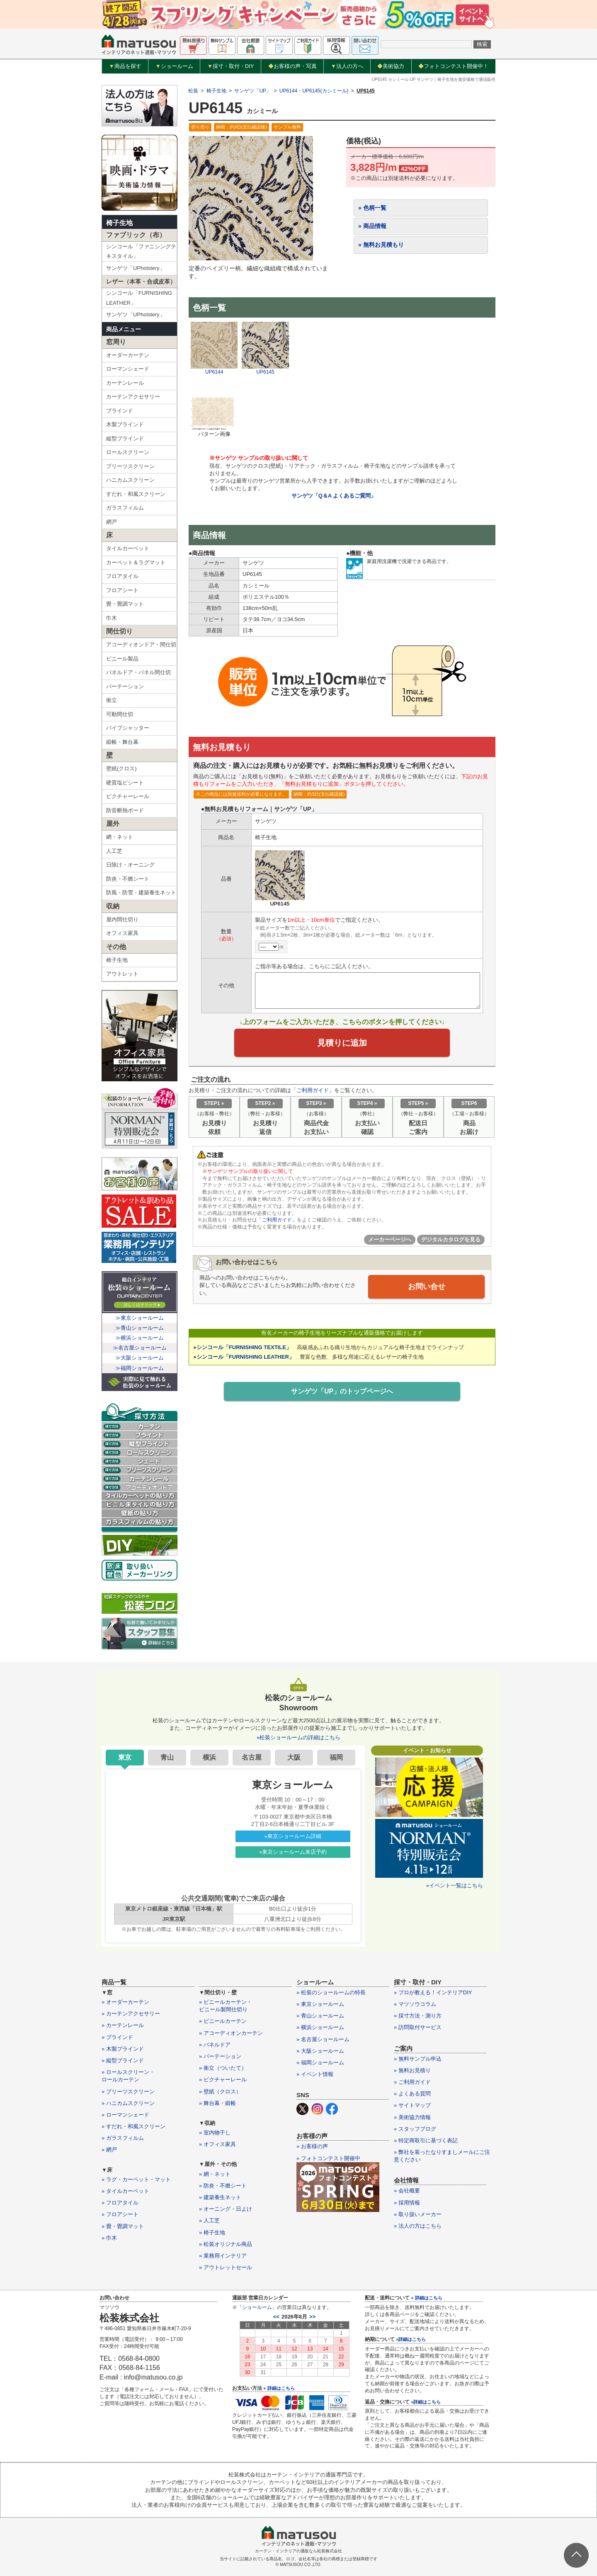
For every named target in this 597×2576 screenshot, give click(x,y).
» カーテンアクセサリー (131, 2013)
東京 (124, 1757)
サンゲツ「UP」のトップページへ (342, 1391)
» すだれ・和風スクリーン (133, 2126)
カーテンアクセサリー (133, 396)
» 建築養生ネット (220, 2197)
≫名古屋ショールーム (140, 1348)
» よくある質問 (412, 2093)
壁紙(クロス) (121, 768)
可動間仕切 (119, 714)
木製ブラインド (125, 424)
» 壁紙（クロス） (220, 2091)
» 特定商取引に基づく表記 (426, 2140)
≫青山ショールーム (139, 1328)
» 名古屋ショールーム (322, 2039)
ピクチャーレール (127, 796)
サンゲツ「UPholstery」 (135, 268)
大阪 (294, 1757)
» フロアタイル (120, 2203)
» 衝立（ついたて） (223, 2068)
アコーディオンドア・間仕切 (141, 644)
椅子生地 (119, 222)
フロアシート (122, 590)
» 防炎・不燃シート (223, 2186)
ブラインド (119, 411)
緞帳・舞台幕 (122, 742)
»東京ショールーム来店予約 (293, 1852)
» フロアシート (120, 2214)
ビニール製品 (122, 659)
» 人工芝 (209, 2220)
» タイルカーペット (125, 2191)
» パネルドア (215, 2045)
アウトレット (122, 974)
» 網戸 (109, 2149)
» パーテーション (220, 2056)
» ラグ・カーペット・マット (136, 2179)
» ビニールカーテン (223, 2021)
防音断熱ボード (125, 810)
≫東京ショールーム (139, 1318)
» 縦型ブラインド (123, 2060)
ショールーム (174, 66)
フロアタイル (122, 576)
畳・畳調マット (125, 604)
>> (312, 2317)
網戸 (111, 522)
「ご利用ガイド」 (277, 1220)
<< (276, 2317)
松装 (193, 91)
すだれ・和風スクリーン (135, 494)
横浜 (209, 1757)
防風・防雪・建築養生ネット (141, 892)
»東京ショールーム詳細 (293, 1836)
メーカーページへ (389, 1239)
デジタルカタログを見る (451, 1239)
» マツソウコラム (415, 2004)
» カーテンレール (123, 2025)
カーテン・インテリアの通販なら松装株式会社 (298, 2551)
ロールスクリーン (127, 452)
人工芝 (114, 851)
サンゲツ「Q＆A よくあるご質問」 (333, 496)
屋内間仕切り (122, 919)
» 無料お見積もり (381, 244)
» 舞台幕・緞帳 (217, 2103)
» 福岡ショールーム (320, 2062)
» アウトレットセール (225, 2267)
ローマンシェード (127, 369)
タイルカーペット (127, 548)
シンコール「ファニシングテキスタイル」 (141, 251)
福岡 (336, 1757)
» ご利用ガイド (412, 2082)
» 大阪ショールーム (320, 2051)
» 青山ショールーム (320, 2016)
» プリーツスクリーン (128, 2091)
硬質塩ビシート (125, 782)
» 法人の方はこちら (418, 2226)
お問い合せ (426, 1286)
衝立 (111, 700)
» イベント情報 (314, 2074)
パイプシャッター (127, 728)
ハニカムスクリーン (130, 480)
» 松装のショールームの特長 (331, 1992)
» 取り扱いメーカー (418, 2214)
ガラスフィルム (125, 508)
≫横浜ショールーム (139, 1338)
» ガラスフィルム (123, 2138)
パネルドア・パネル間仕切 (138, 672)
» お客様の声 (312, 2146)
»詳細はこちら (411, 2339)
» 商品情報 (372, 226)
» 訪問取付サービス (418, 2027)
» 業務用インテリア (223, 2256)
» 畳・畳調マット (123, 2226)
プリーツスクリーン (130, 466)
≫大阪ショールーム (139, 1358)
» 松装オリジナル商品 (225, 2244)
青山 (167, 1757)
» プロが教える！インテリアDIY (433, 1992)
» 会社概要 (407, 2191)
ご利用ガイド (312, 1090)
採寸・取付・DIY (230, 66)
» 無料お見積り (412, 2070)
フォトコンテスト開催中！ (453, 66)
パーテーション (125, 686)
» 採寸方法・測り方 (418, 2016)
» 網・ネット (215, 2174)
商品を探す (125, 66)
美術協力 (390, 66)
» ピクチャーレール (223, 2079)
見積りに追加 (342, 1042)
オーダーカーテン (127, 355)
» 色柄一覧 (372, 207)
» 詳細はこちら (278, 2388)
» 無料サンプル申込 (418, 2059)
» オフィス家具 (217, 2144)
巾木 (111, 618)
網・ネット (119, 837)
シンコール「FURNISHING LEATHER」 (139, 298)
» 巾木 (109, 2238)
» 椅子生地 (212, 2232)
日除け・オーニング (130, 865)
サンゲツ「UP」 (252, 91)
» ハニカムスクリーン (128, 2103)
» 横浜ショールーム (320, 2027)
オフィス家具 (122, 933)
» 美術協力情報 (412, 2117)
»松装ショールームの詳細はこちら (298, 1737)
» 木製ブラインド (123, 2049)
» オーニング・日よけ (225, 2209)
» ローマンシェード (125, 2115)
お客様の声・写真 (292, 66)
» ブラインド (117, 2037)
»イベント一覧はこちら (454, 1885)
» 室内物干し (215, 2132)
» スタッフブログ (415, 2129)
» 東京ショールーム (320, 2004)
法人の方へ (347, 66)
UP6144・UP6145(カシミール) (314, 91)
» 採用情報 (407, 2203)
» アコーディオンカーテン (231, 2033)
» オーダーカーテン (125, 2002)
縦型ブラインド (125, 438)
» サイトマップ (412, 2105)
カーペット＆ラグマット (135, 562)
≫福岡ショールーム (139, 1368)
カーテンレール (125, 383)
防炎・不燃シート (127, 879)
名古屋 (252, 1757)
